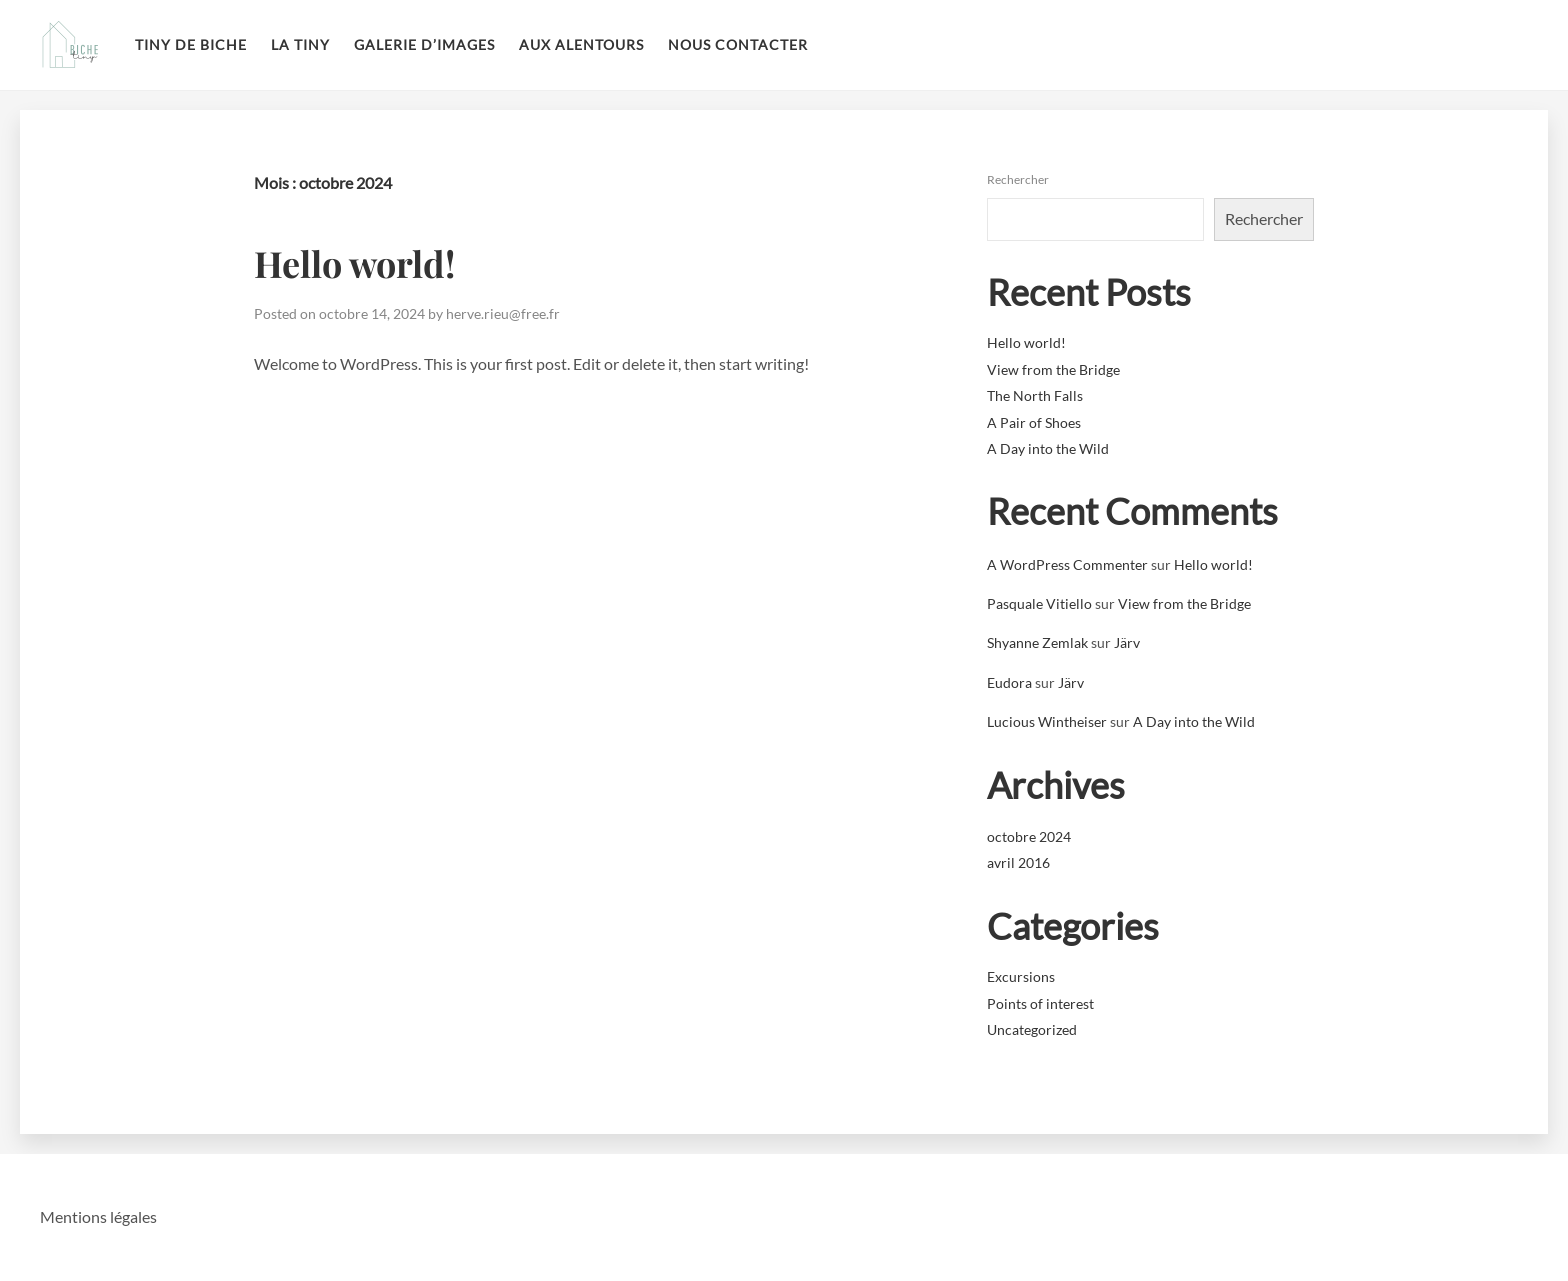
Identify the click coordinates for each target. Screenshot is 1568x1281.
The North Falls (1035, 395)
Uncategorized (1032, 1029)
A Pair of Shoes (1034, 422)
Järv (1127, 642)
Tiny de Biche (191, 44)
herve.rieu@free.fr (503, 313)
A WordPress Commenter (1067, 564)
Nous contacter (738, 44)
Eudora (1009, 682)
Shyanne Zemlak (1037, 642)
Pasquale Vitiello (1039, 603)
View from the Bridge (1053, 369)
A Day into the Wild (1048, 448)
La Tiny (300, 44)
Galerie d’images (424, 44)
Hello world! (354, 263)
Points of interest (1040, 1003)
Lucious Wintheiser (1047, 721)
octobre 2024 (1029, 836)
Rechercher (1018, 179)
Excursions (1021, 976)
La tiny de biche (70, 45)
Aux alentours (581, 44)
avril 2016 (1018, 862)
